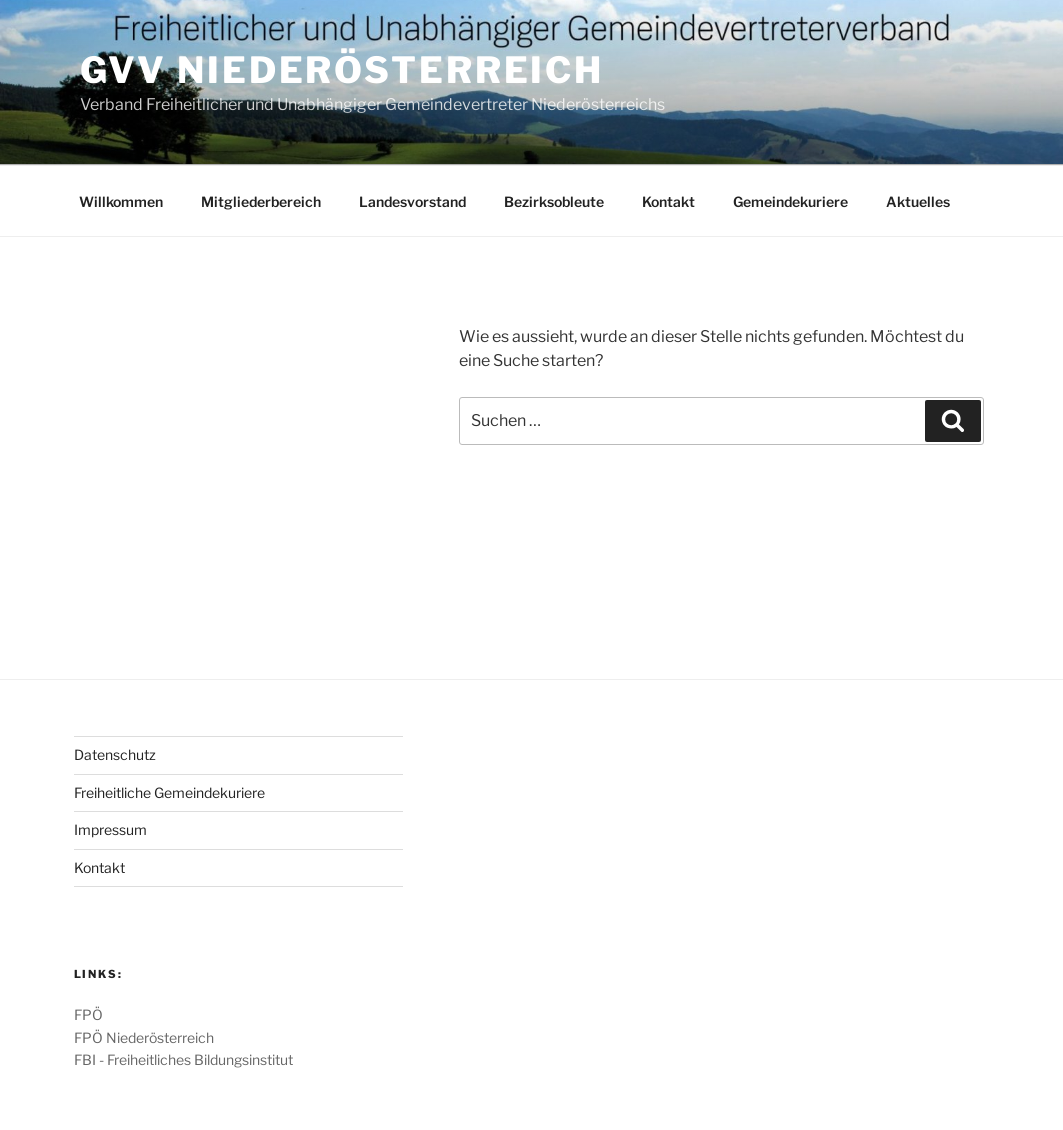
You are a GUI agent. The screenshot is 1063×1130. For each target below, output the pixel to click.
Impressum (110, 829)
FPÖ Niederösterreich (144, 1037)
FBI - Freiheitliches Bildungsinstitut (183, 1059)
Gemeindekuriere (790, 201)
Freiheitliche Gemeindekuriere (169, 792)
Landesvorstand (412, 201)
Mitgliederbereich (261, 201)
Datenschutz (115, 754)
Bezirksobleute (554, 201)
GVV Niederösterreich (342, 70)
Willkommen (121, 201)
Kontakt (668, 201)
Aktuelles (918, 201)
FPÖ (88, 1014)
